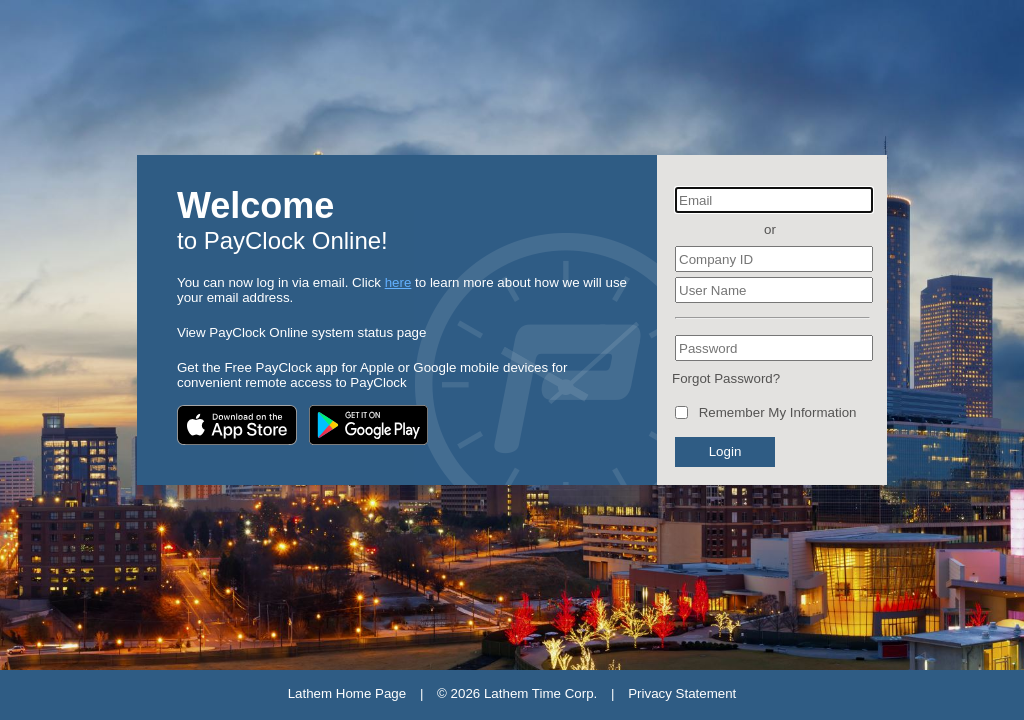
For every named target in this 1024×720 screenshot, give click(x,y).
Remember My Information (778, 412)
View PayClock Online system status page (301, 332)
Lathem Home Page (347, 693)
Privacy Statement (682, 693)
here (398, 282)
